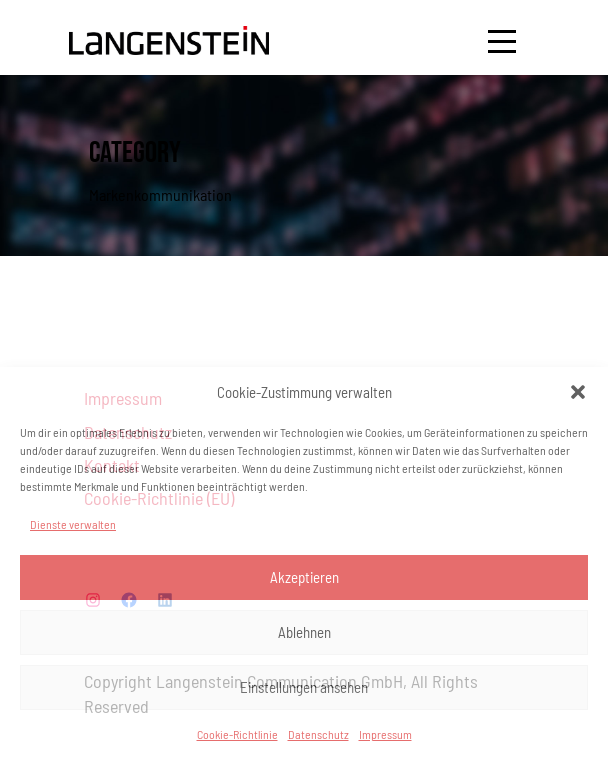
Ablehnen (304, 632)
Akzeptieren (304, 577)
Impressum (385, 734)
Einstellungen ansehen (304, 687)
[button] (578, 392)
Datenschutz (318, 734)
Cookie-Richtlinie (237, 734)
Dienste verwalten (73, 524)
